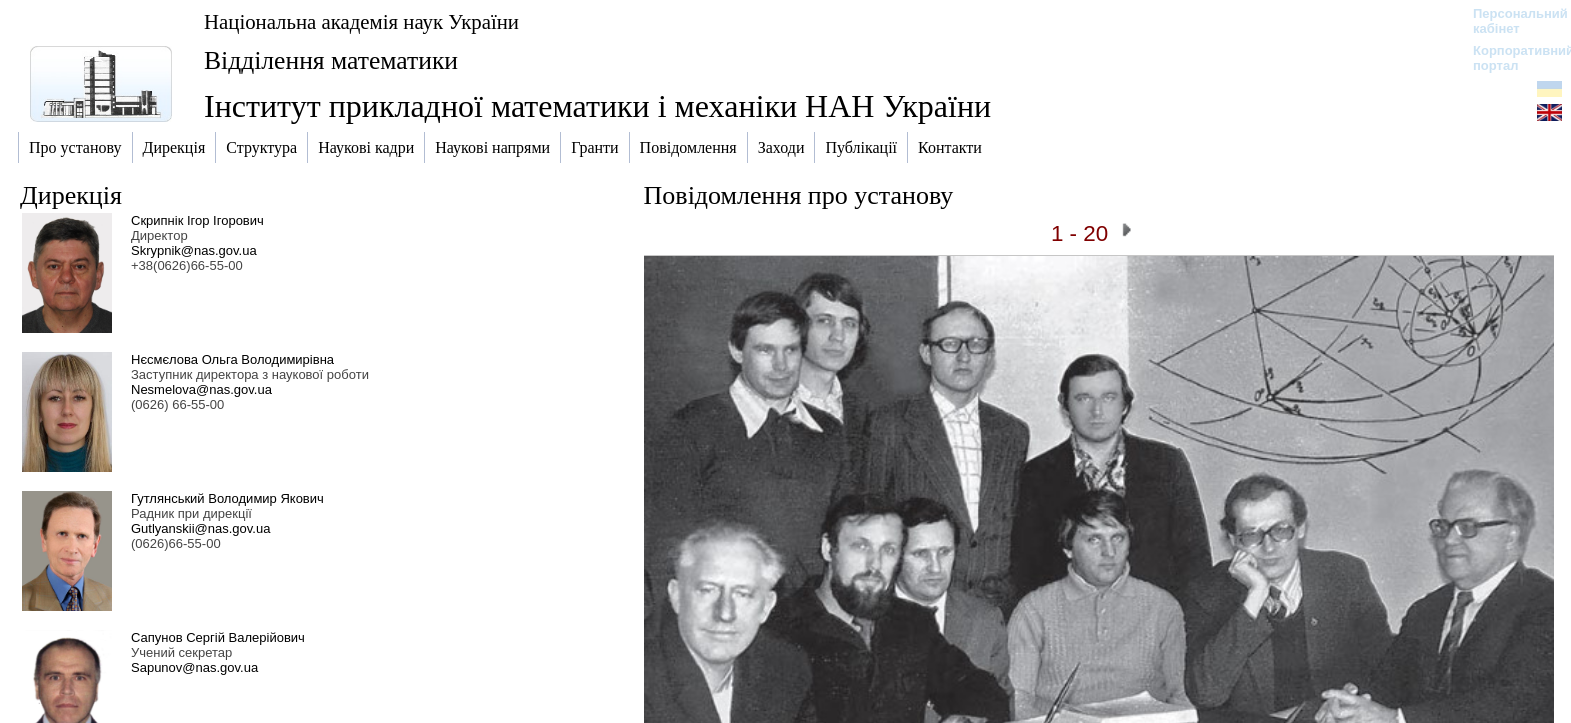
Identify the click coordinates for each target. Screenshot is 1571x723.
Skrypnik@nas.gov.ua (194, 250)
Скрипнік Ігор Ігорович (197, 220)
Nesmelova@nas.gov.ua (201, 389)
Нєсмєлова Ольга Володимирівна (232, 359)
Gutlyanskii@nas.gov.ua (200, 528)
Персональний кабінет (1510, 21)
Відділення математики (331, 60)
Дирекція (71, 195)
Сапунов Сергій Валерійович (218, 637)
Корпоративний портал (1510, 58)
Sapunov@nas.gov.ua (194, 667)
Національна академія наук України (361, 21)
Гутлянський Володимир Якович (227, 498)
